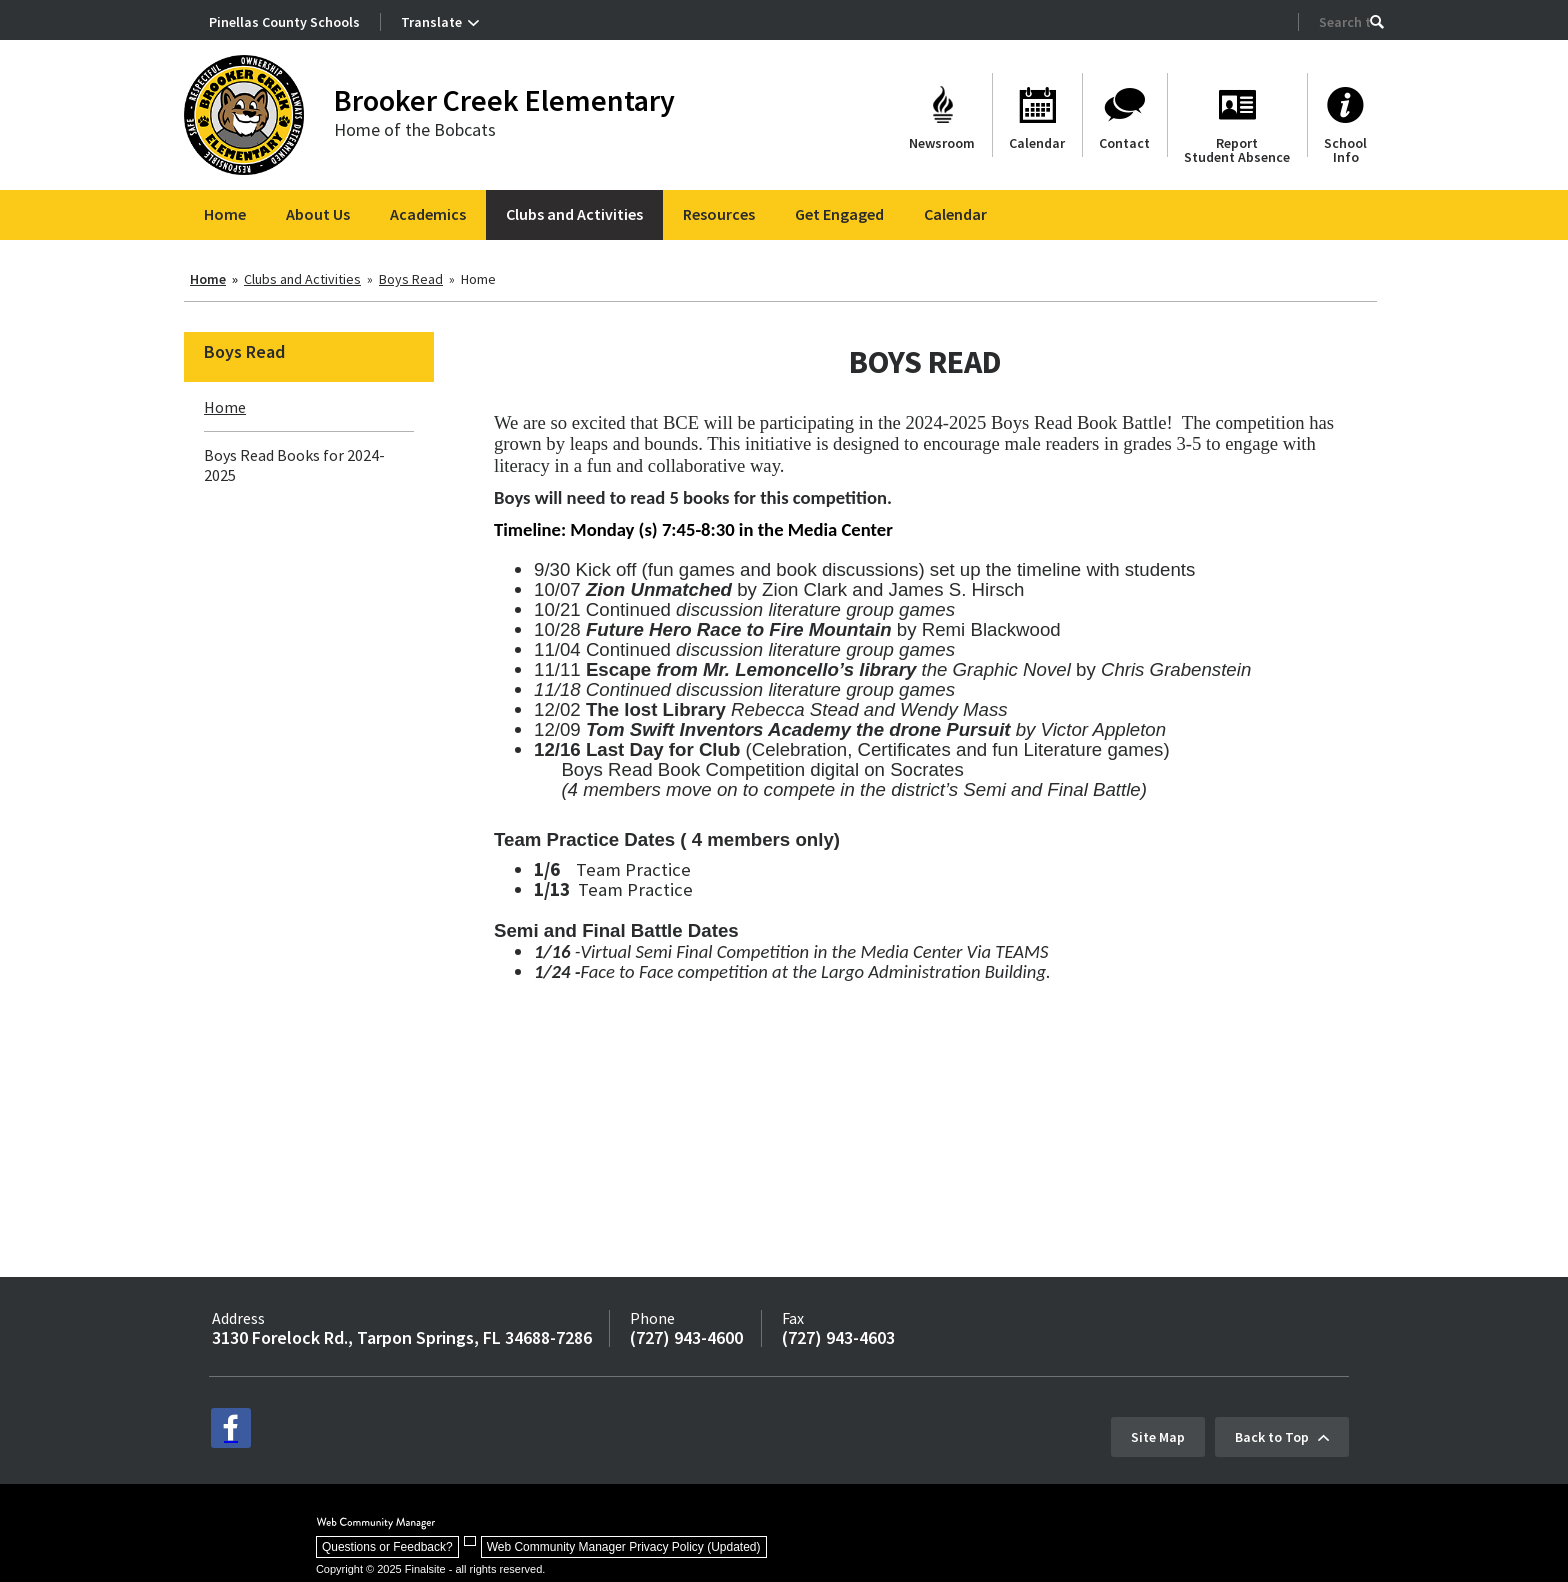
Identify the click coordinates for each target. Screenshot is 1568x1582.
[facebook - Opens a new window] (231, 1428)
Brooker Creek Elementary (504, 100)
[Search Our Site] (1344, 22)
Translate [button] (431, 22)
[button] (1377, 22)
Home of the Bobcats (415, 129)
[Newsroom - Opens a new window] (942, 115)
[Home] (225, 215)
